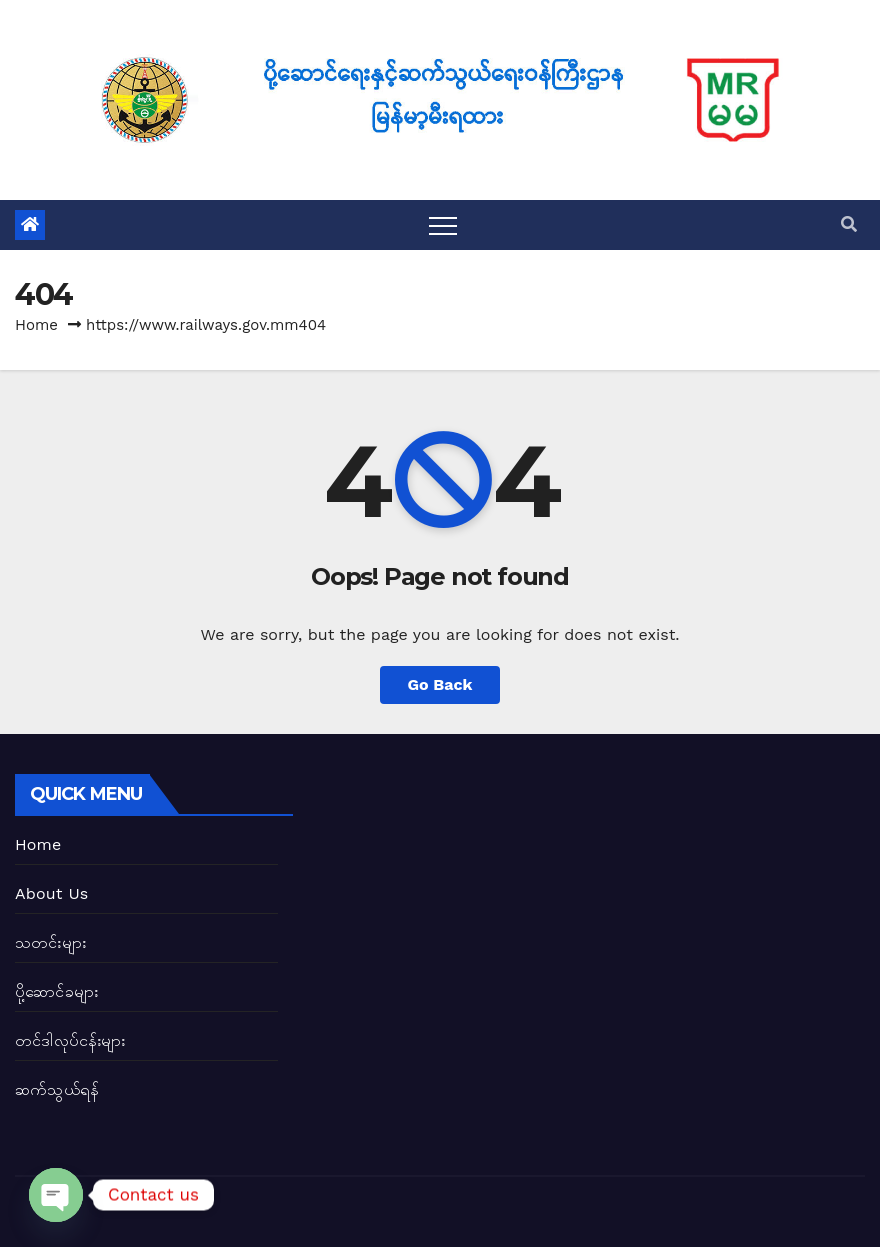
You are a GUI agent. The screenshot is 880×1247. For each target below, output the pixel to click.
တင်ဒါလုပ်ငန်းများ (70, 1040)
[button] (849, 224)
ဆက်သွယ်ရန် (57, 1089)
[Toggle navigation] (443, 225)
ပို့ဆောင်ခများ (56, 991)
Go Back (440, 684)
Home (36, 325)
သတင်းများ (50, 942)
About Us (51, 893)
